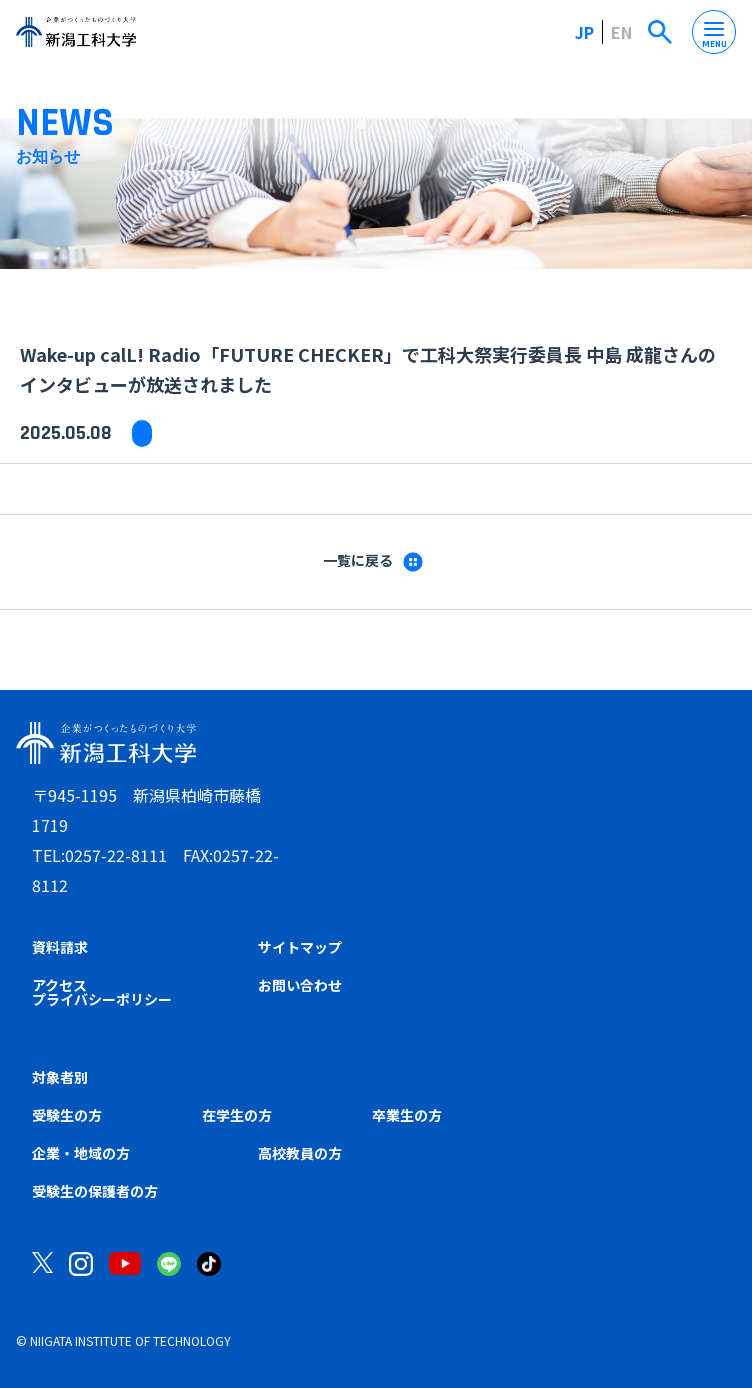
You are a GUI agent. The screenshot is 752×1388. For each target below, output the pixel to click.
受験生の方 (67, 1115)
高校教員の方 (300, 1153)
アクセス (59, 985)
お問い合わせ (300, 985)
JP (584, 32)
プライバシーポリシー (102, 999)
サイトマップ (300, 947)
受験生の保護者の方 (95, 1191)
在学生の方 (237, 1115)
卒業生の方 (407, 1115)
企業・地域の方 (81, 1153)
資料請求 (60, 947)
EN (621, 32)
